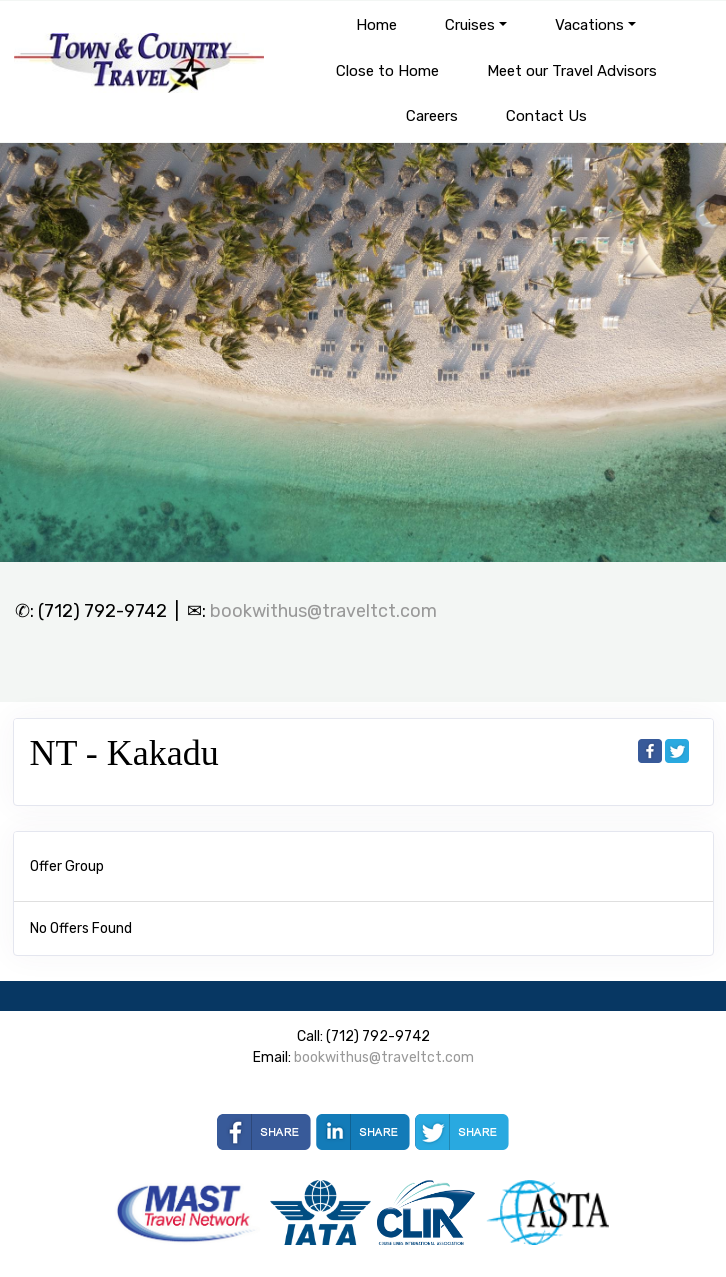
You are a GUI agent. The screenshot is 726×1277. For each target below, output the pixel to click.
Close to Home (387, 71)
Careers (432, 116)
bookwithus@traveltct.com (323, 611)
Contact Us (546, 116)
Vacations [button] (589, 25)
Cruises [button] (470, 25)
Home (376, 25)
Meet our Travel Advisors (572, 71)
